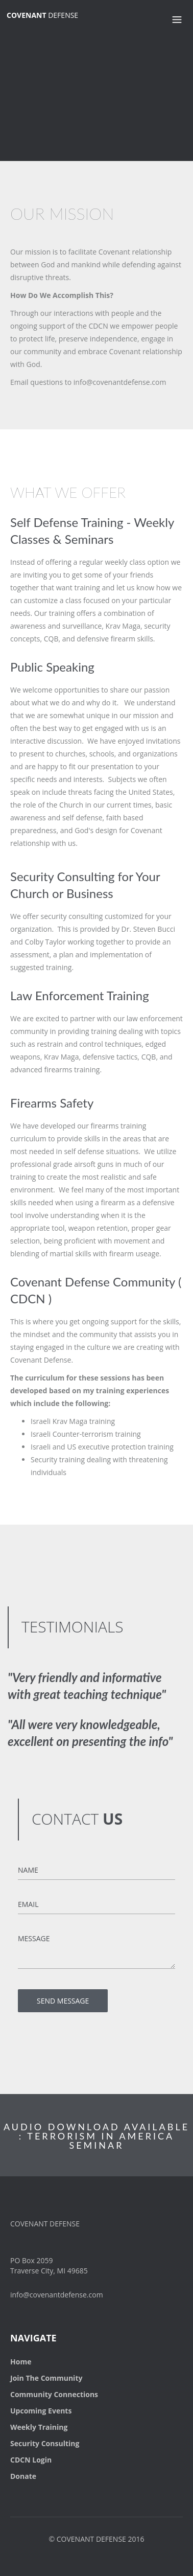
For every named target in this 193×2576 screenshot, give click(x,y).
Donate (23, 2476)
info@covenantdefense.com (56, 2294)
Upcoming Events (40, 2411)
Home (20, 2361)
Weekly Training (38, 2427)
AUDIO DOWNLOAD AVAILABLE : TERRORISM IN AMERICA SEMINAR (96, 2136)
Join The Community (46, 2378)
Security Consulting (44, 2443)
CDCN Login (31, 2460)
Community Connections (54, 2394)
